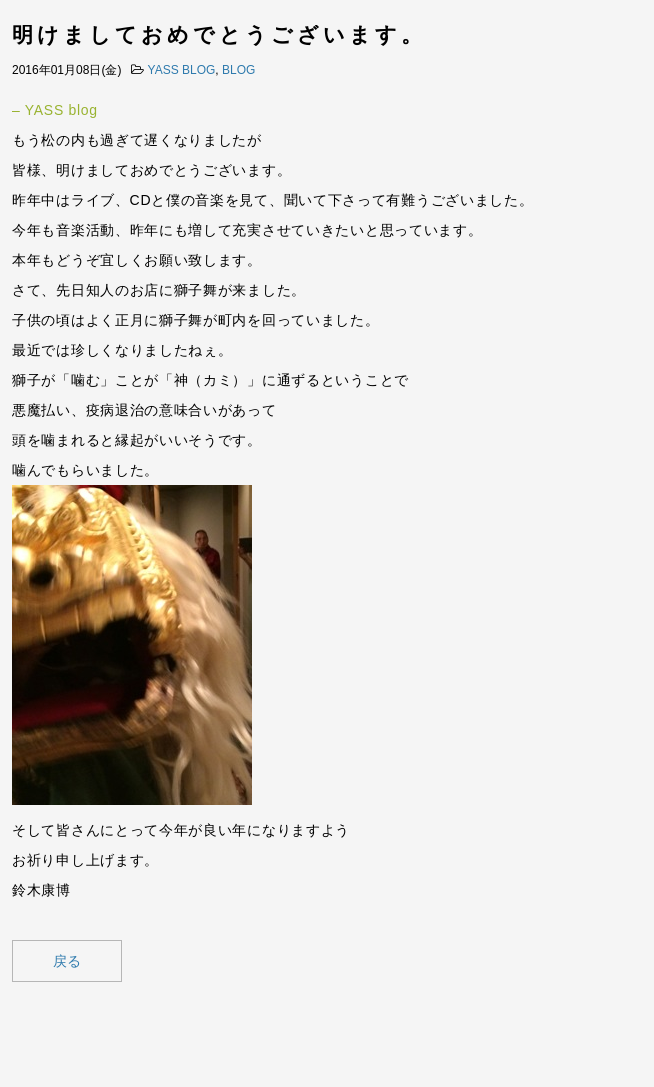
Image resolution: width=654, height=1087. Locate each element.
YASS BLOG (182, 70)
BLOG (238, 70)
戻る (67, 961)
